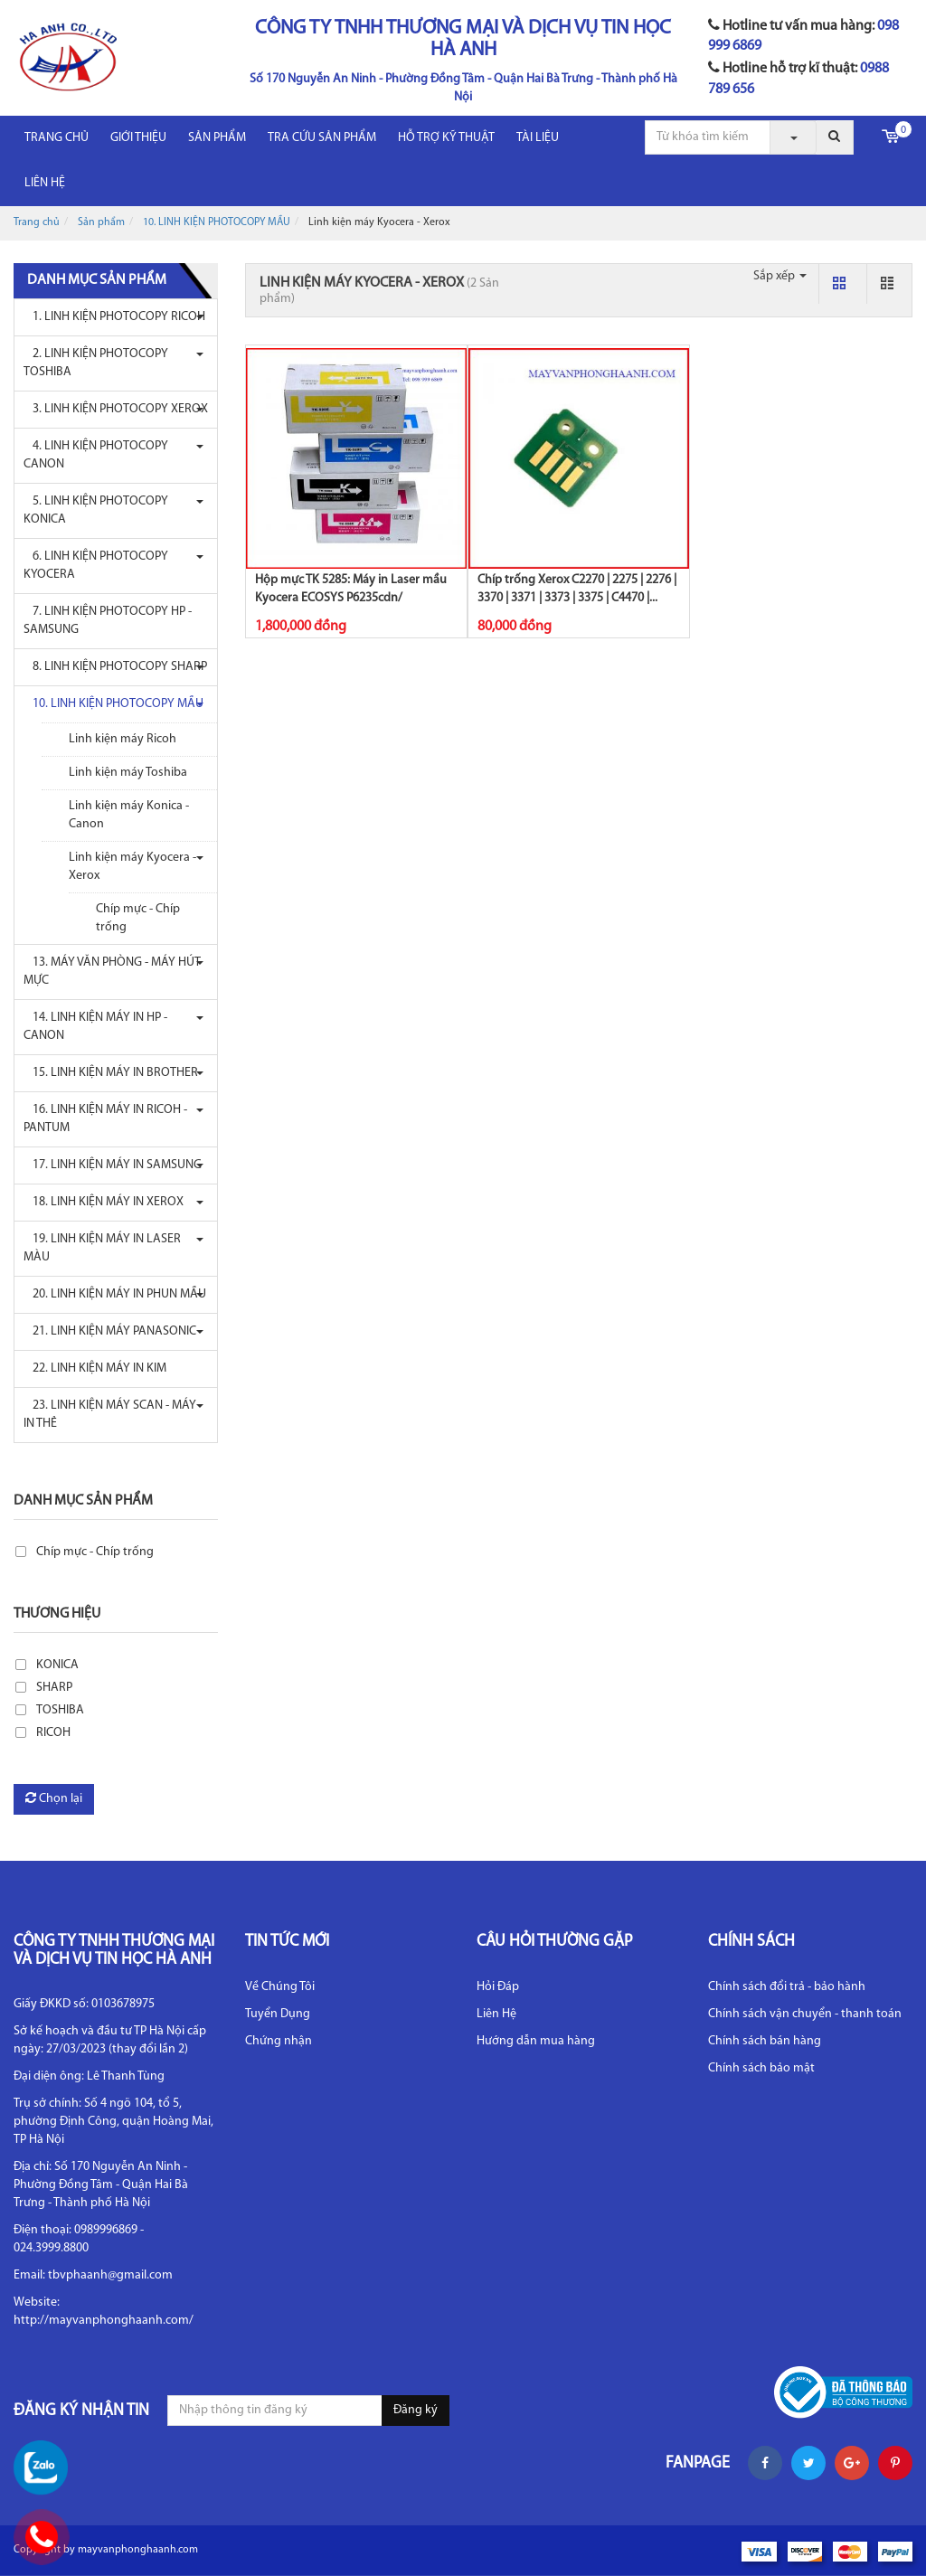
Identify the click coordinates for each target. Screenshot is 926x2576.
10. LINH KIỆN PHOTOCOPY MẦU (216, 222)
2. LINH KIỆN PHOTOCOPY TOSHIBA (96, 363)
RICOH (53, 1733)
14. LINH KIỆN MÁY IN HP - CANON (95, 1027)
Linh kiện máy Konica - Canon (129, 815)
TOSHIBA (60, 1710)
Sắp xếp (780, 276)
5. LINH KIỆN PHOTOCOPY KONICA (96, 510)
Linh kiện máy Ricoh (122, 739)
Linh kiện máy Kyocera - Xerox (132, 866)
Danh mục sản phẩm (83, 1501)
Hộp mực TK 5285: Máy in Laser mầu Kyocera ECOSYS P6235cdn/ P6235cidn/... (351, 598)
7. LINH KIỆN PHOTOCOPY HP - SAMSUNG (108, 621)
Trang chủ (56, 138)
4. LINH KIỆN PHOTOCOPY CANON (96, 455)
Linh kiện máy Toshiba (128, 772)
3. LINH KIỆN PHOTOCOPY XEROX (116, 409)
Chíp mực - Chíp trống (138, 918)
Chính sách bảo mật (761, 2068)
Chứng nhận (278, 2041)
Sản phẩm (217, 138)
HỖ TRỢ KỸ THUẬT (446, 138)
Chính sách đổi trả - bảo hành (786, 1987)
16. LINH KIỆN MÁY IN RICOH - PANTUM (105, 1119)
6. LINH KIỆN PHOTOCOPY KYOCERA (96, 565)
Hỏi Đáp (498, 1987)
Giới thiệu (138, 138)
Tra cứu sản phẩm (322, 138)
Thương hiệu (57, 1614)
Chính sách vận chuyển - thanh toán (805, 2014)
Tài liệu (537, 138)
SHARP (54, 1687)
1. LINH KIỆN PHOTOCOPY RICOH (114, 317)
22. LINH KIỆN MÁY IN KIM (95, 1368)
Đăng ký (415, 2410)
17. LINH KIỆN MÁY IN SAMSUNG (113, 1165)
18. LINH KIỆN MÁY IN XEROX (104, 1202)
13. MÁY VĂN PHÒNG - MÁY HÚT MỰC (112, 971)
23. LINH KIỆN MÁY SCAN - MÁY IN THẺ (110, 1414)
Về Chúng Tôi (280, 1987)
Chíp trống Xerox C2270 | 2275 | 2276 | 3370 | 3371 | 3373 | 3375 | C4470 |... (576, 589)
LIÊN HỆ (44, 183)
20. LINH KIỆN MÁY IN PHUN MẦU (115, 1294)
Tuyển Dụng (277, 2014)
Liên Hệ (496, 2014)
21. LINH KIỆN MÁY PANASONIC (110, 1331)
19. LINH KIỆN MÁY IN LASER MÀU (102, 1248)
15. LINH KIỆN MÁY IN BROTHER (111, 1073)
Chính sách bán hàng (764, 2041)
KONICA (57, 1665)
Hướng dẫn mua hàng (536, 2041)
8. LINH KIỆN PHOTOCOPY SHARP (115, 667)
